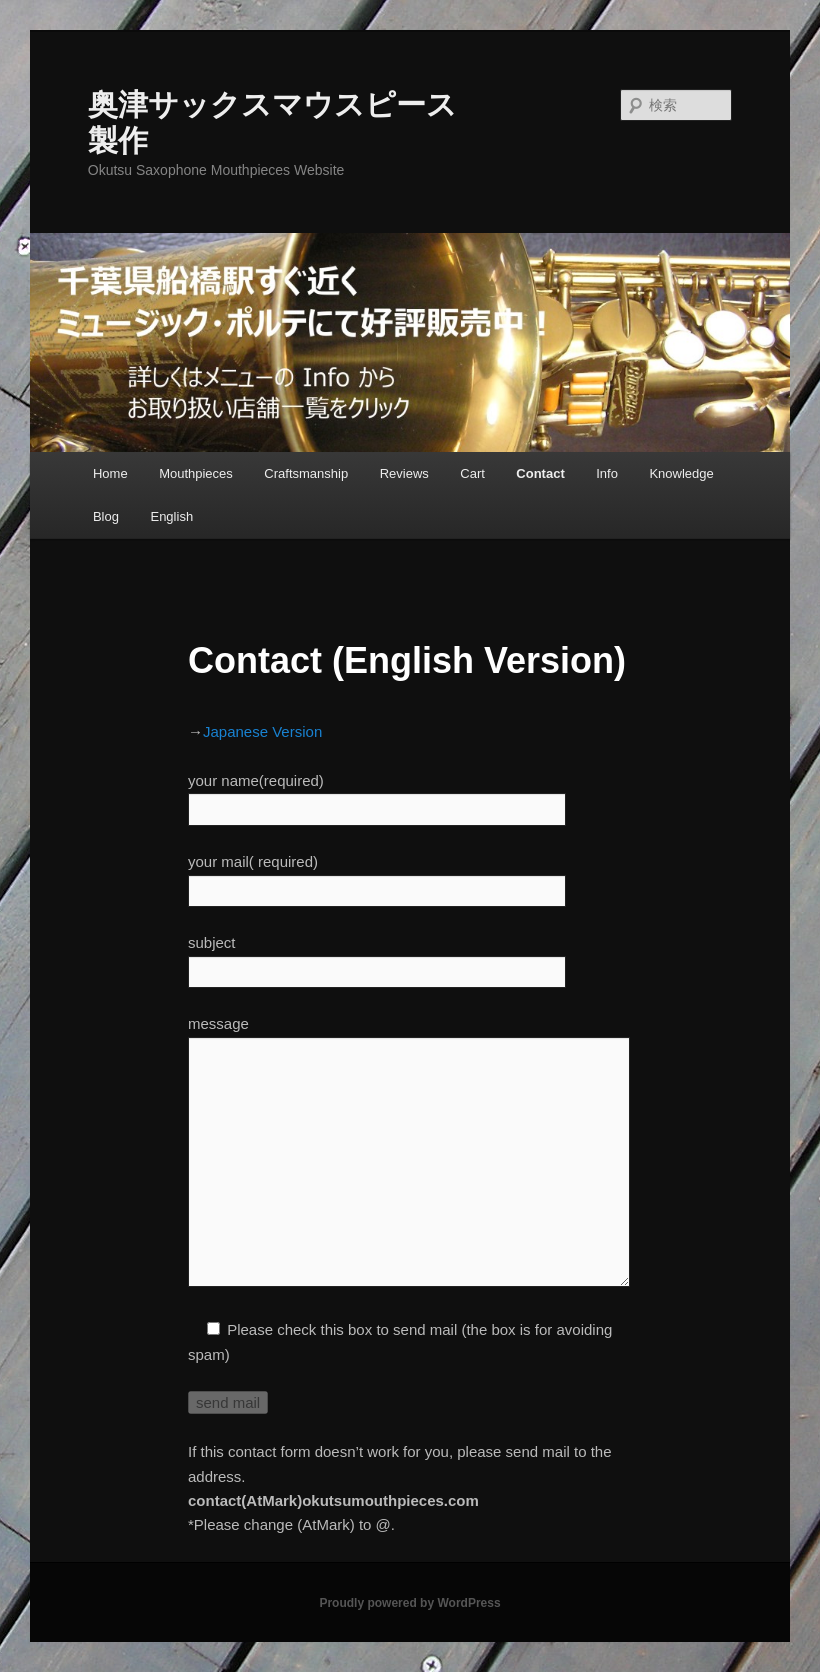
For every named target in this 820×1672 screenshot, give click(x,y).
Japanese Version (262, 731)
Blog (106, 516)
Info (607, 473)
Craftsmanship (306, 473)
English (171, 516)
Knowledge (681, 473)
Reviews (404, 473)
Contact (540, 473)
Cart (472, 473)
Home (110, 473)
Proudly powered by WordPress (409, 1603)
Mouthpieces (196, 473)
